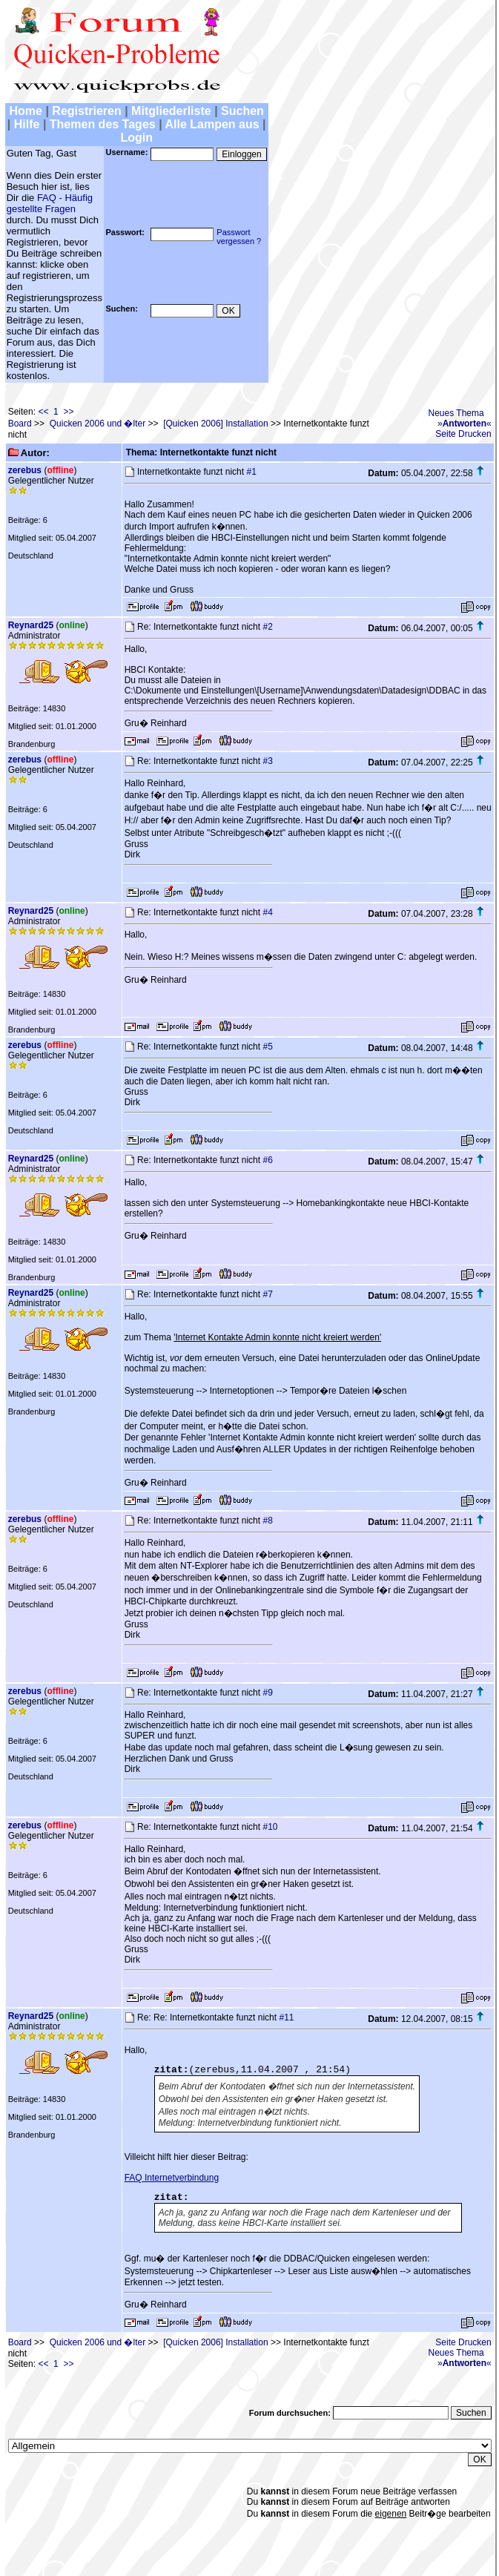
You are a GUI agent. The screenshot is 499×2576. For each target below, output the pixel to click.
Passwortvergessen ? (239, 237)
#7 (267, 1294)
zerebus (25, 470)
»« (464, 423)
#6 (267, 1160)
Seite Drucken (463, 434)
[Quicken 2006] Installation (215, 423)
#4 (267, 912)
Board (20, 423)
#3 (267, 761)
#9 (267, 1692)
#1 (251, 472)
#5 (267, 1046)
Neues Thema (456, 413)
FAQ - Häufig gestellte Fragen (50, 203)
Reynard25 (30, 625)
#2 (267, 627)
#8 (267, 1520)
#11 (286, 2017)
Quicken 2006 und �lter (97, 423)
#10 (269, 1827)
